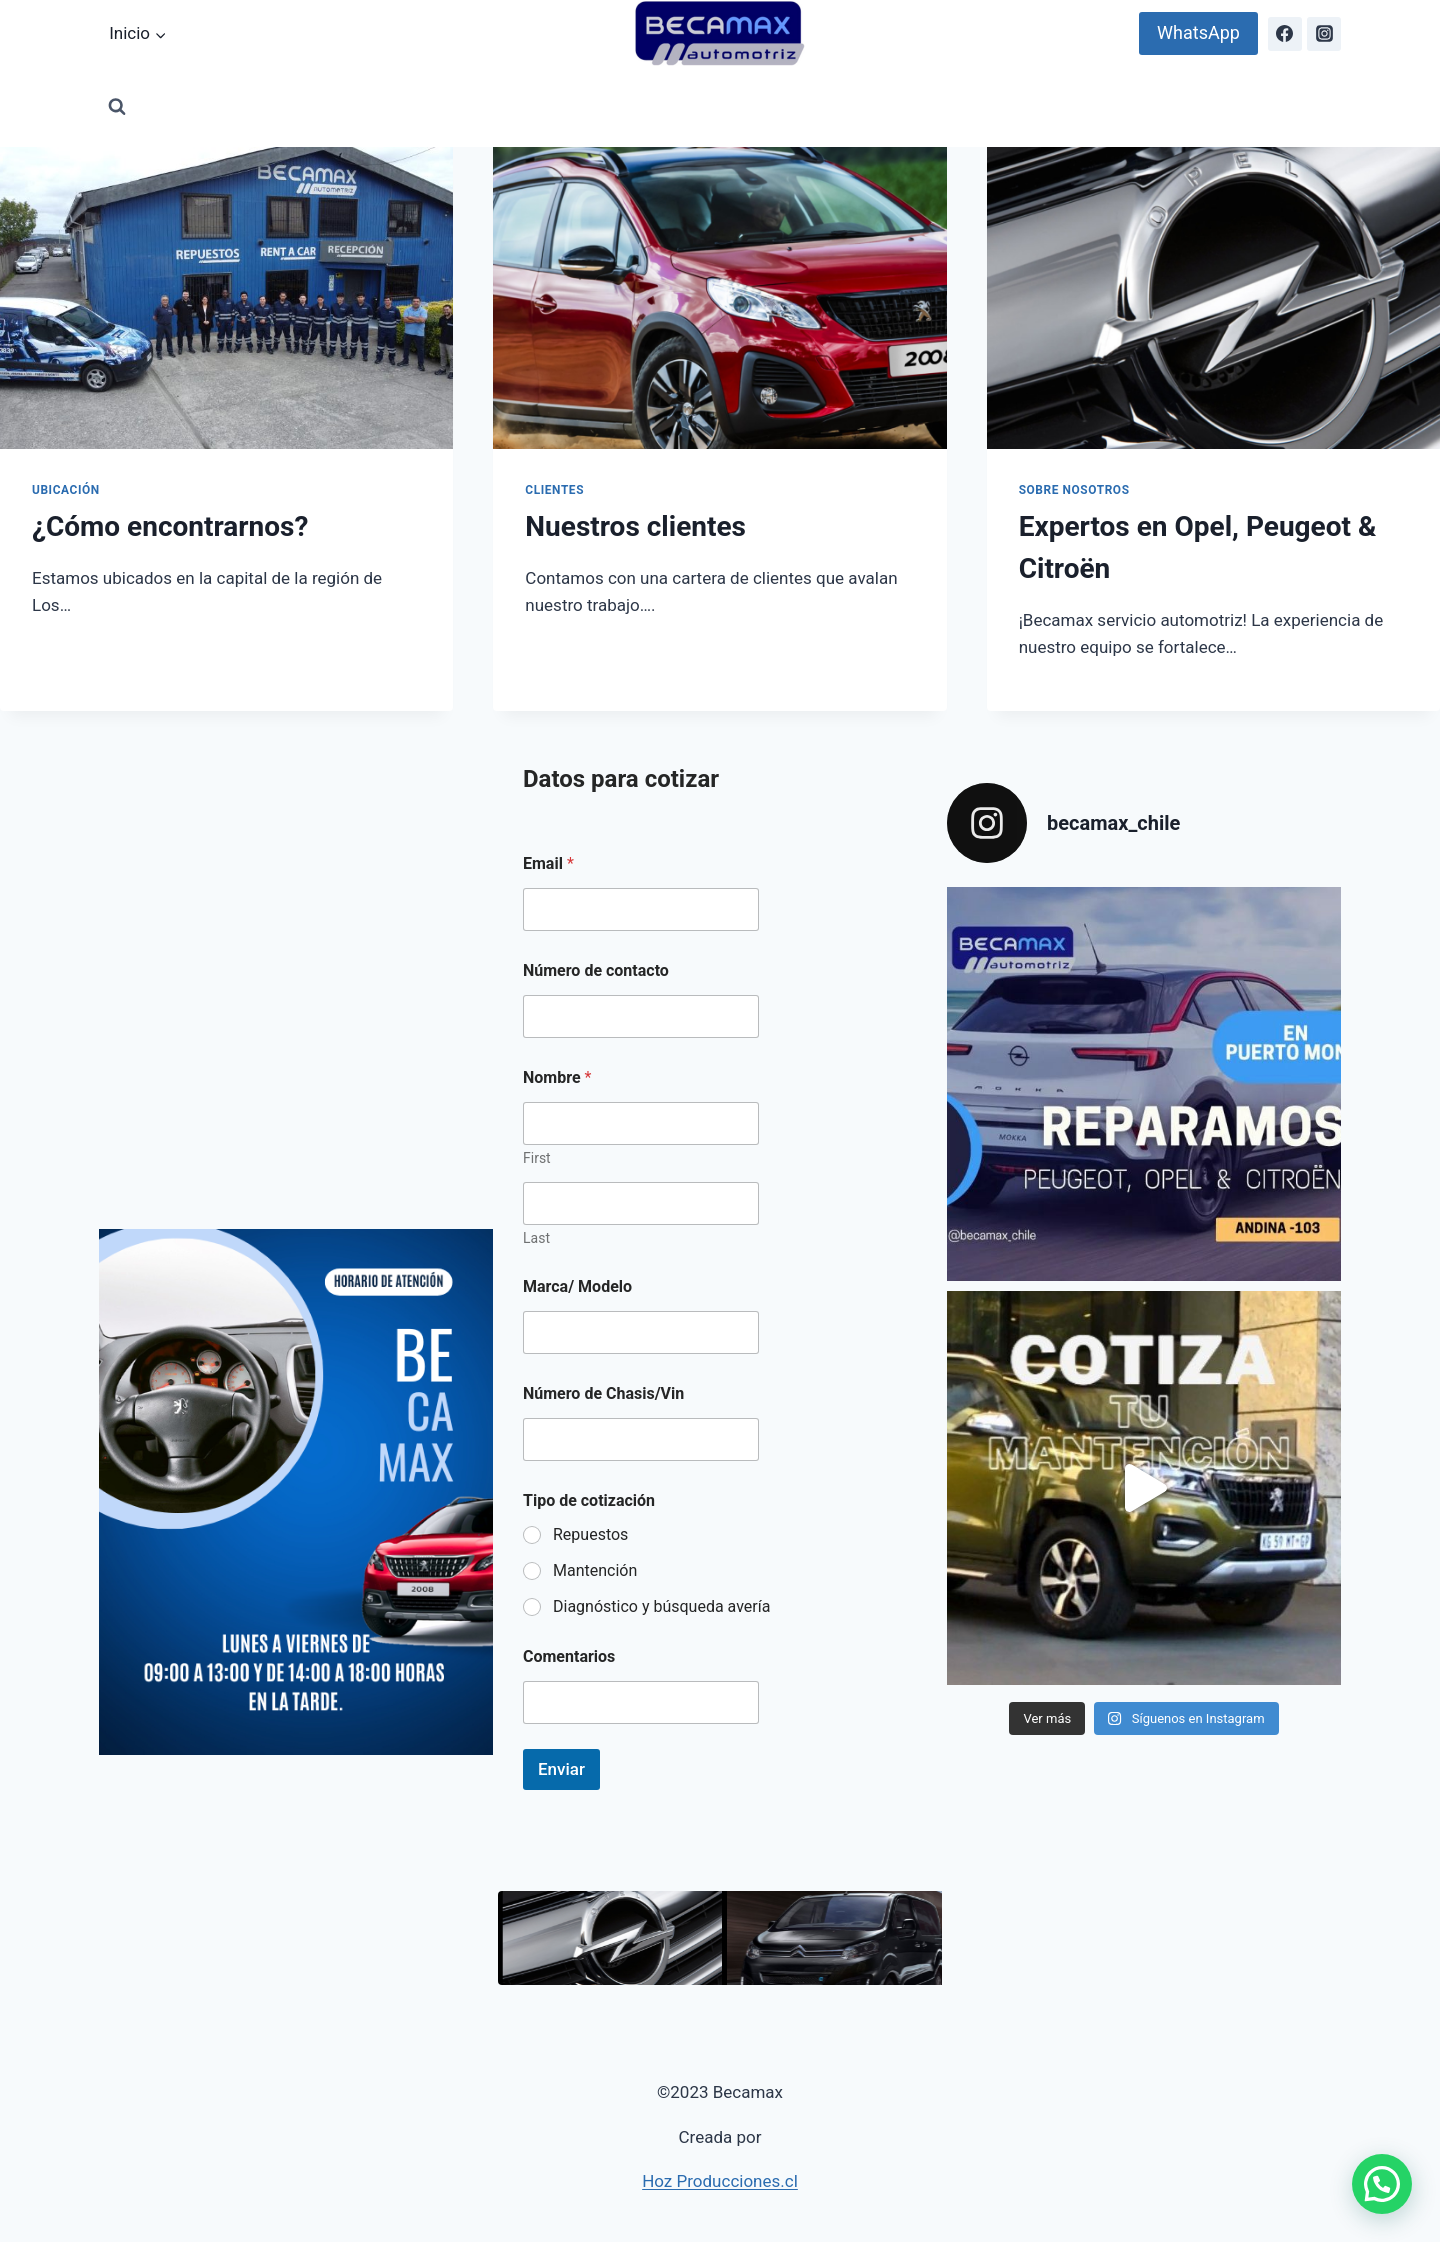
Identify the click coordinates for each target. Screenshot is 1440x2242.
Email (548, 863)
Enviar (561, 1769)
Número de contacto (596, 970)
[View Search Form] (117, 107)
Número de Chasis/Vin (603, 1393)
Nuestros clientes (635, 526)
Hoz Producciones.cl (720, 2181)
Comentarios (569, 1656)
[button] (1382, 2184)
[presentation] (226, 298)
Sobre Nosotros (1074, 490)
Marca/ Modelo (577, 1286)
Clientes (554, 490)
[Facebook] (1285, 34)
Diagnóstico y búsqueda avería (661, 1606)
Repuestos (590, 1534)
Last (536, 1238)
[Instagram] (1324, 34)
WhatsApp (1198, 32)
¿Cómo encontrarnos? (170, 526)
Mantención (595, 1570)
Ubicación (66, 490)
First (537, 1158)
